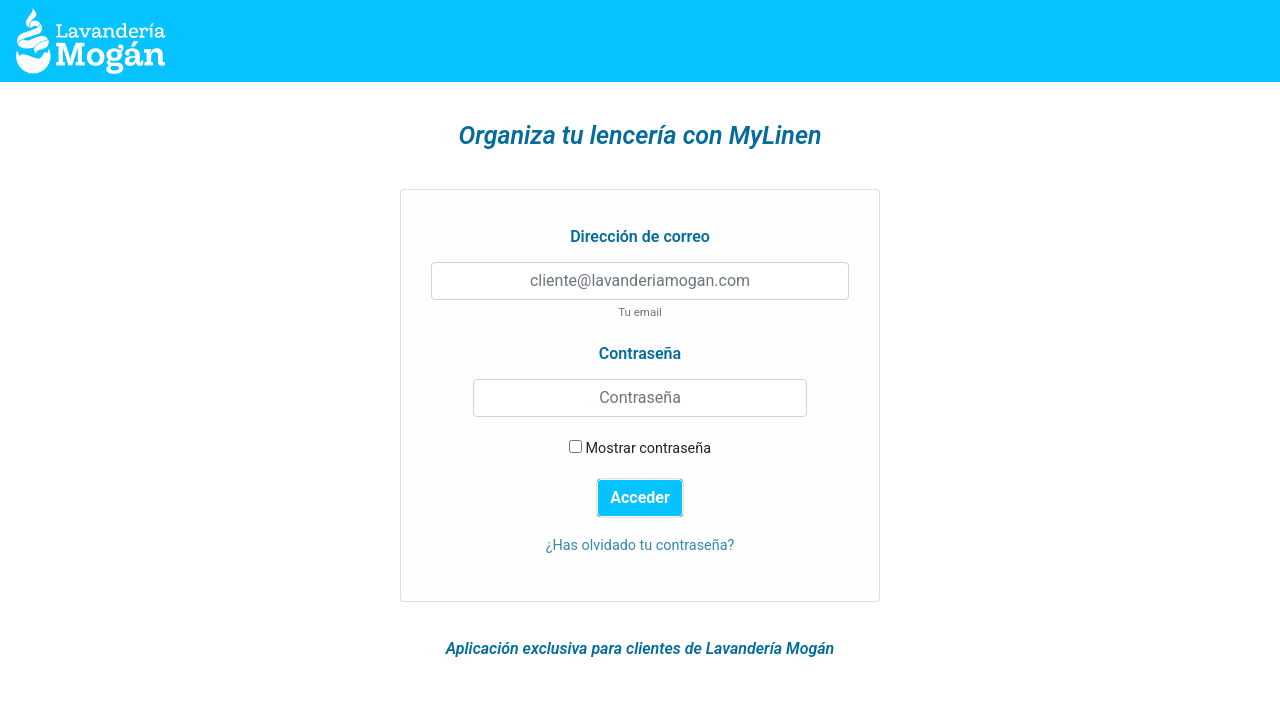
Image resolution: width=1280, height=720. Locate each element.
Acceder (640, 497)
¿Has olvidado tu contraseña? (640, 545)
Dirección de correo (640, 236)
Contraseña (640, 353)
